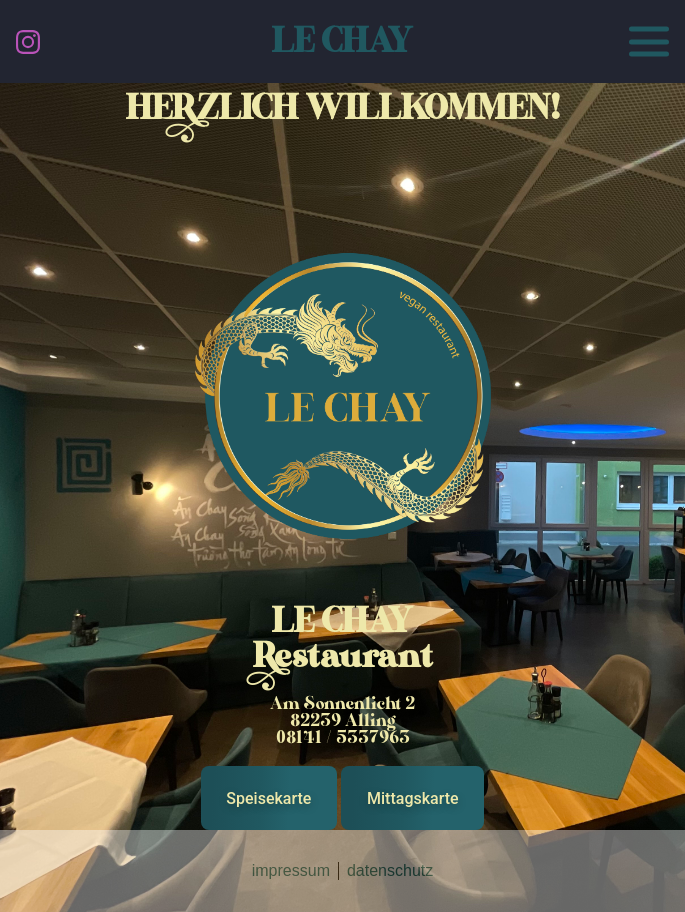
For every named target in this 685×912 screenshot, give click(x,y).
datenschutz (390, 870)
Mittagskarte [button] (413, 798)
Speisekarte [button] (268, 798)
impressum (291, 870)
